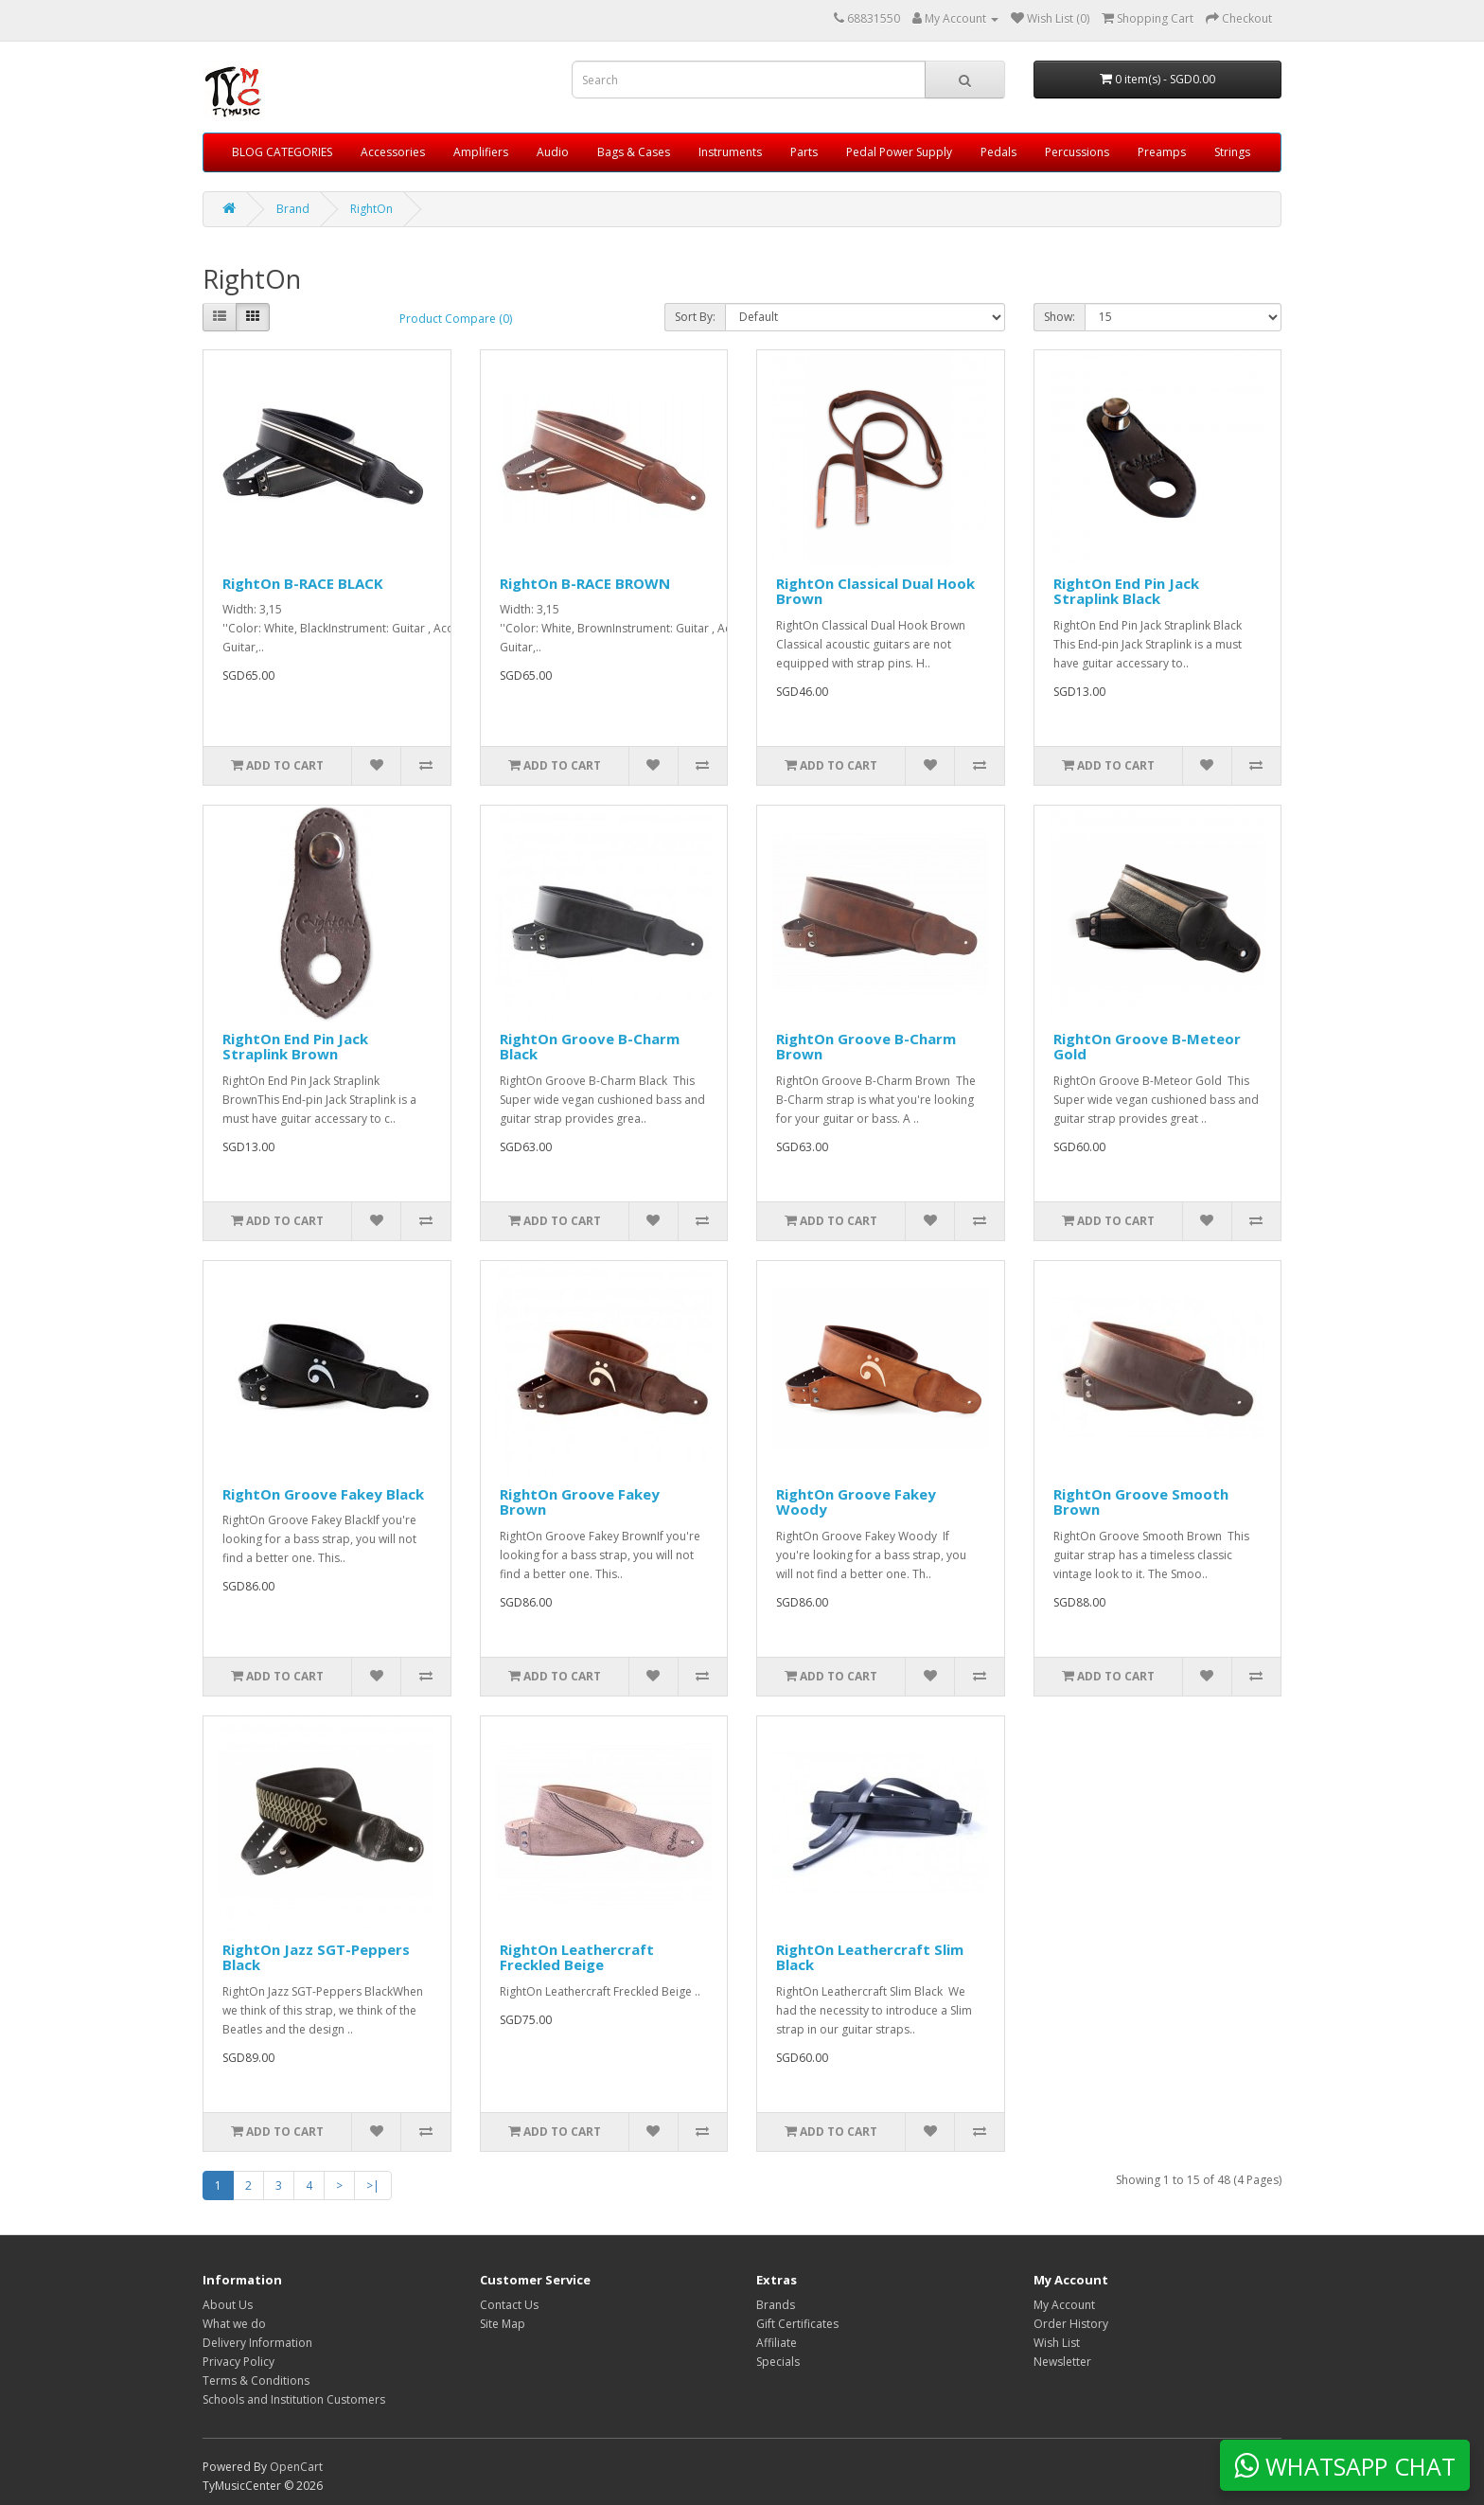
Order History (1071, 2324)
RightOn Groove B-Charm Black (590, 1046)
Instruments (730, 152)
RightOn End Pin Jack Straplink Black (1126, 591)
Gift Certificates (797, 2324)
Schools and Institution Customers (294, 2399)
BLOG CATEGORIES (282, 152)
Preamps (1162, 152)
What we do (234, 2324)
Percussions (1077, 152)
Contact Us (509, 2305)
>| (373, 2185)
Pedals (998, 152)
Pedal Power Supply (899, 152)
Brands (775, 2305)
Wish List (1057, 2343)
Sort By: (695, 317)
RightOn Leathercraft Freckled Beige (577, 1957)
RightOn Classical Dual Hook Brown (875, 591)
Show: (1059, 317)
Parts (804, 152)
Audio (553, 152)
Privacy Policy (238, 2362)
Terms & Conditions (256, 2380)
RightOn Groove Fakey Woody (856, 1501)
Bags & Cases (633, 152)
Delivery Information (257, 2343)
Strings (1232, 152)
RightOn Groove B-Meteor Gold (1147, 1046)
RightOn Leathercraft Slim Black (869, 1957)
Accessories (393, 152)
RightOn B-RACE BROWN (585, 583)
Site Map (502, 2324)
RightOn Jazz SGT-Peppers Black (316, 1957)
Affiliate (776, 2343)
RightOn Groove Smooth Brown (1140, 1501)
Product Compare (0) (455, 319)
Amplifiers (480, 152)
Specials (778, 2362)
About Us (228, 2305)
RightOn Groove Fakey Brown (580, 1501)
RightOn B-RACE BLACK (302, 583)
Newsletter (1062, 2362)
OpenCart (296, 2467)
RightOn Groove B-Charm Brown (866, 1046)
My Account (1064, 2305)
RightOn (371, 209)
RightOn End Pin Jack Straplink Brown (295, 1046)
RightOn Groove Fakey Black (323, 1493)
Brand (292, 209)
